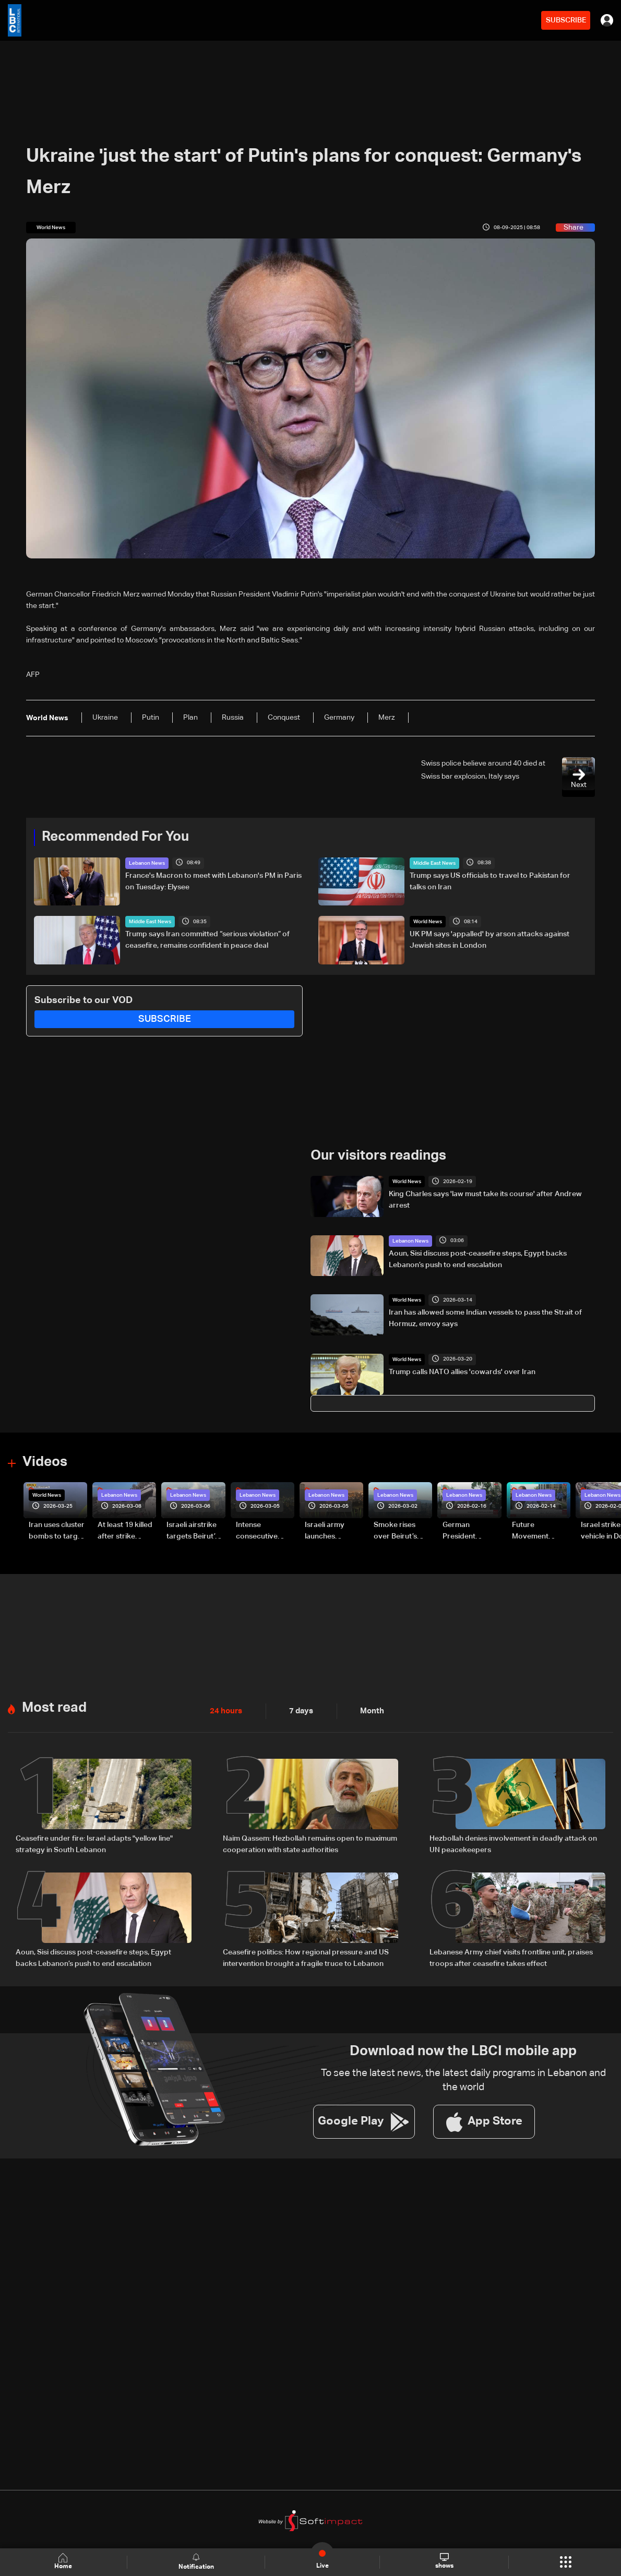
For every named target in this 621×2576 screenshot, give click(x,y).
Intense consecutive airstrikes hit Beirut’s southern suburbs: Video (265, 1531)
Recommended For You (115, 837)
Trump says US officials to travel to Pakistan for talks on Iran (490, 881)
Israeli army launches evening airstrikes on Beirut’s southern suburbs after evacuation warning (334, 1531)
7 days (298, 1710)
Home (64, 2561)
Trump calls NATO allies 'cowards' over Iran (462, 1371)
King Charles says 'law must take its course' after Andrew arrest (485, 1199)
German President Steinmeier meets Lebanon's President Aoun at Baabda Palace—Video (471, 1531)
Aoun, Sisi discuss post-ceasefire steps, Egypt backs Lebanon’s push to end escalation (478, 1258)
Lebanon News (147, 862)
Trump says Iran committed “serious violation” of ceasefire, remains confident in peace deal (207, 940)
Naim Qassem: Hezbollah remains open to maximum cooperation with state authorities (310, 1843)
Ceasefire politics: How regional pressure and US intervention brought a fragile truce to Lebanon (306, 1956)
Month (368, 1710)
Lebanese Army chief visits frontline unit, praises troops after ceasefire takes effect (511, 1956)
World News (427, 921)
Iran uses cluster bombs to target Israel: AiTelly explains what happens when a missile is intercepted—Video (57, 1531)
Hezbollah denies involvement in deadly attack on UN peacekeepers (513, 1843)
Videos (44, 1462)
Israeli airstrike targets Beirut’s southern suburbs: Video (192, 1531)
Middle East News (434, 862)
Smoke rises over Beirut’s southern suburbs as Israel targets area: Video (403, 1531)
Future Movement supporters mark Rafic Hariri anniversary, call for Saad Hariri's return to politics (541, 1531)
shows (444, 2561)
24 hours (225, 1710)
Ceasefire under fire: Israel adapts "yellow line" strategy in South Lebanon (94, 1843)
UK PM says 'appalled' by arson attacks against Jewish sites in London (489, 940)
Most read (54, 1707)
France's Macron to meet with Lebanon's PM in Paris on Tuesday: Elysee (213, 881)
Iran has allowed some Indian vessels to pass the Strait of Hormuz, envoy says (485, 1318)
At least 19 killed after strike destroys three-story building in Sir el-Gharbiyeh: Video (126, 1531)
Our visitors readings (378, 1155)
